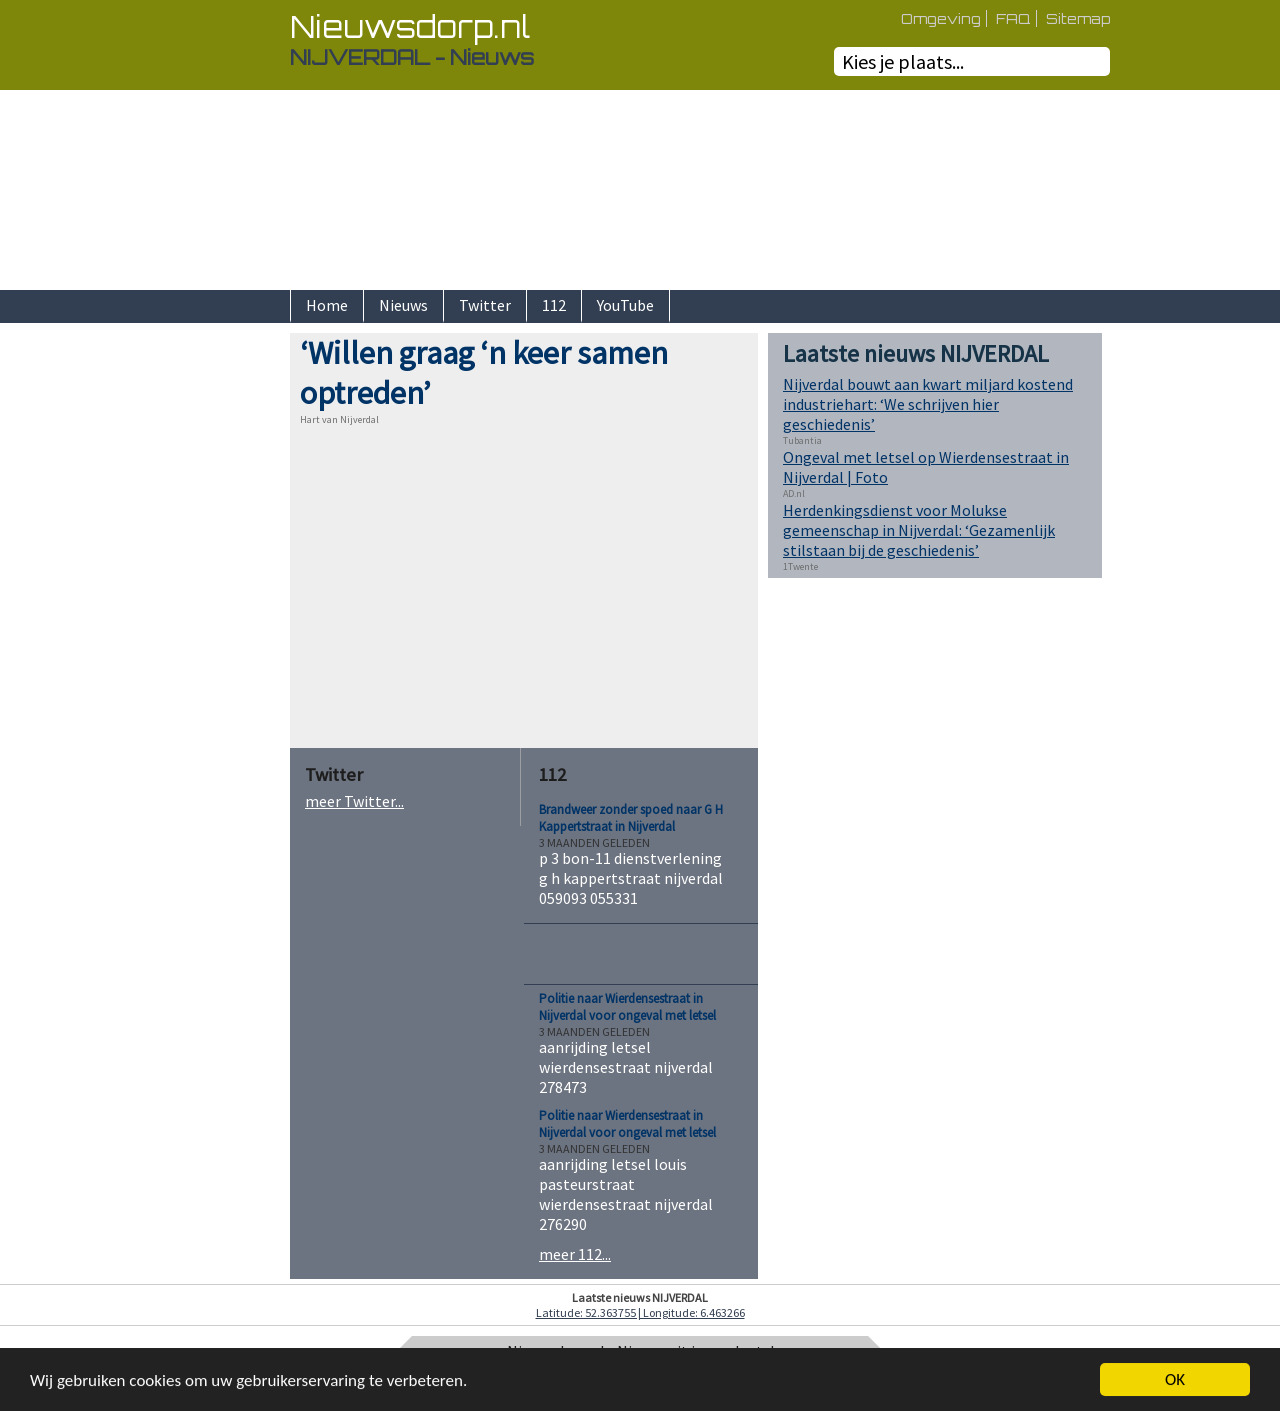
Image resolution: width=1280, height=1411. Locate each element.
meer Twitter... (354, 801)
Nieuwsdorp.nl (410, 26)
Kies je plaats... (903, 61)
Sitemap (1078, 18)
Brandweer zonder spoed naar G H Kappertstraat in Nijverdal (631, 818)
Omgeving (941, 18)
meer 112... (575, 1254)
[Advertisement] (220, 633)
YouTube (625, 305)
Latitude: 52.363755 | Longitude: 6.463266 (640, 1312)
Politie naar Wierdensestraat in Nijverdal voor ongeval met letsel (627, 1007)
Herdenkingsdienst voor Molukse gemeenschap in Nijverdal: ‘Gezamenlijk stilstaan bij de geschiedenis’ (919, 530)
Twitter (485, 305)
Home (327, 305)
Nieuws (403, 305)
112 (554, 305)
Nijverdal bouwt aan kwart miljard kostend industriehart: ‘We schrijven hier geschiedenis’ (928, 404)
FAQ (1013, 18)
